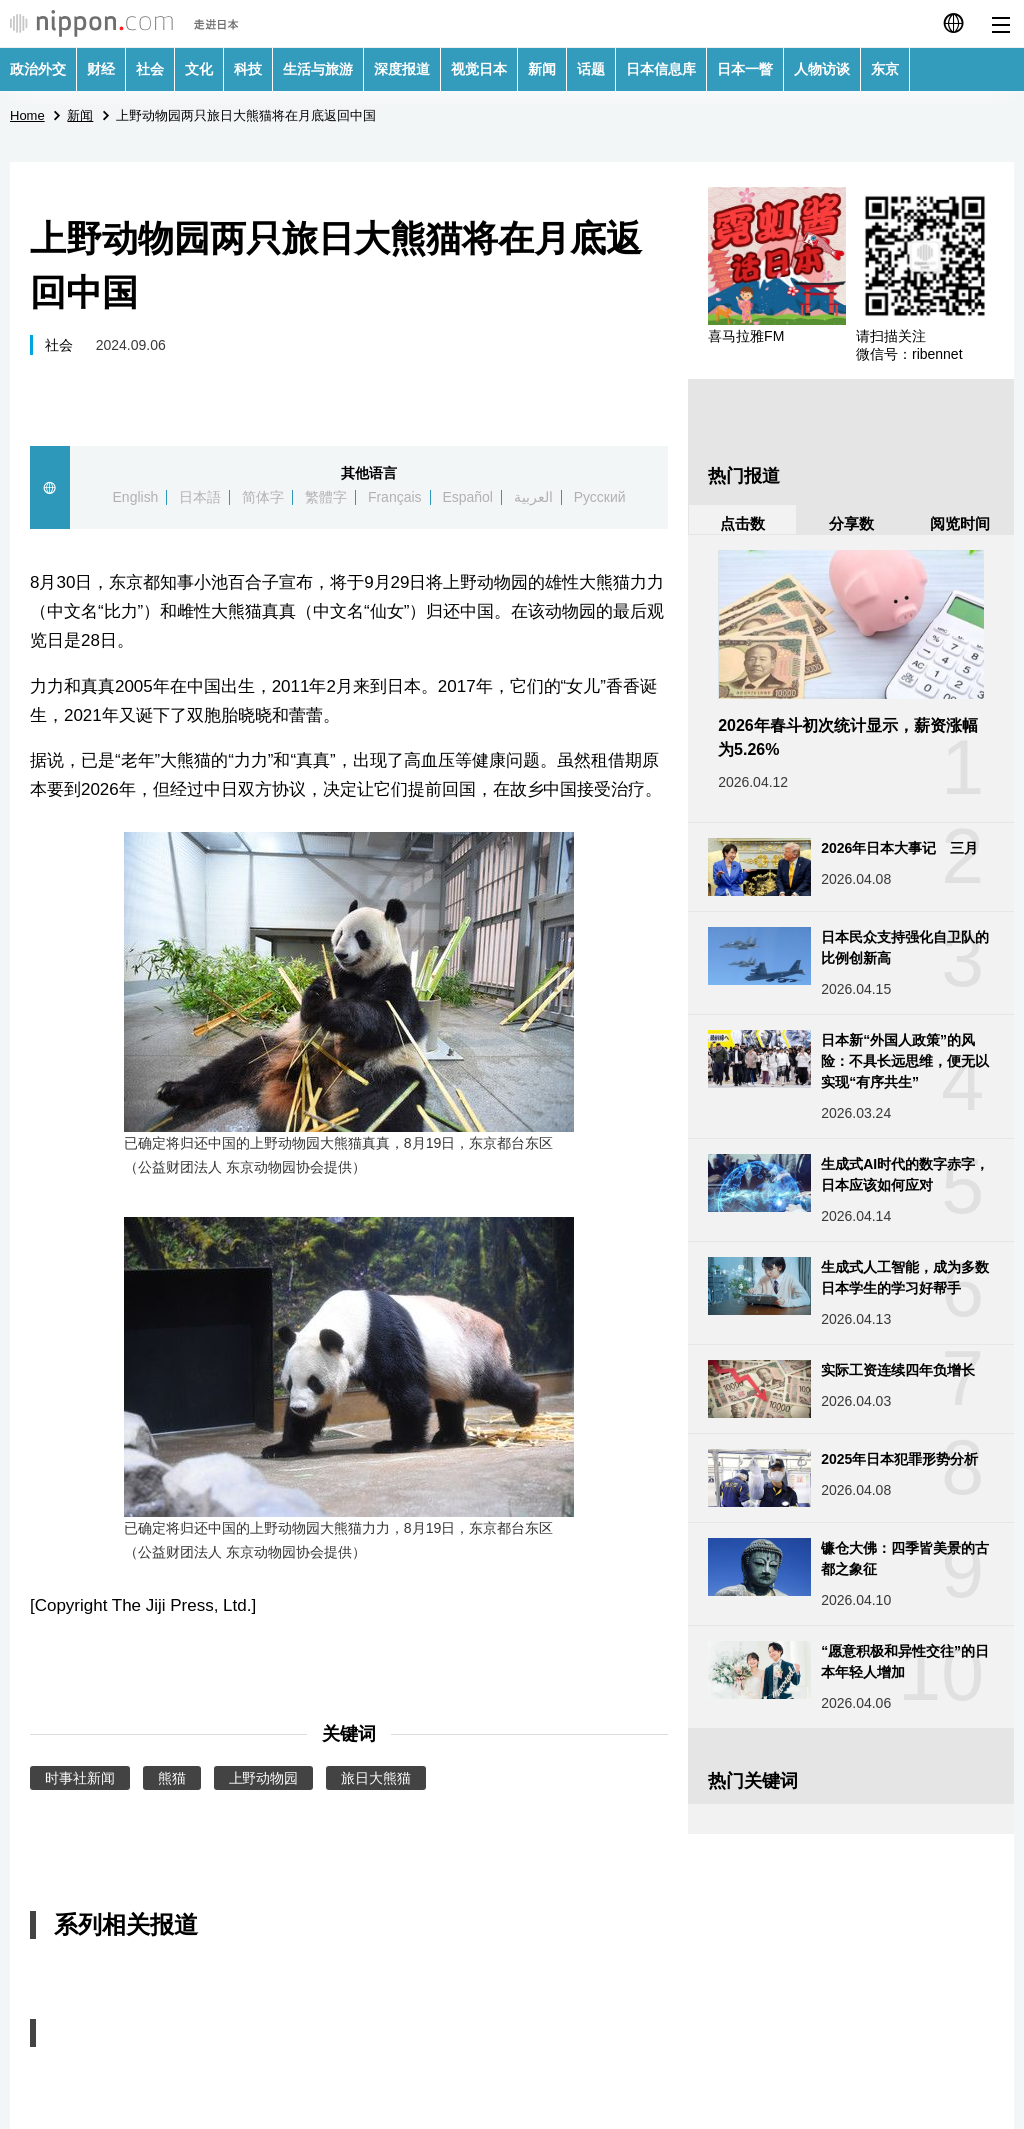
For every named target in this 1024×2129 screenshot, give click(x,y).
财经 (101, 69)
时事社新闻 (80, 1778)
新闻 (542, 69)
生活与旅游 (318, 69)
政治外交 (38, 69)
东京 (885, 69)
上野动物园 (264, 1778)
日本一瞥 (745, 69)
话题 (591, 69)
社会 (150, 69)
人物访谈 (822, 69)
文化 (199, 69)
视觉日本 (479, 69)
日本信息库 (661, 69)
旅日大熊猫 (376, 1778)
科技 (248, 69)
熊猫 (172, 1778)
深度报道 (402, 69)
